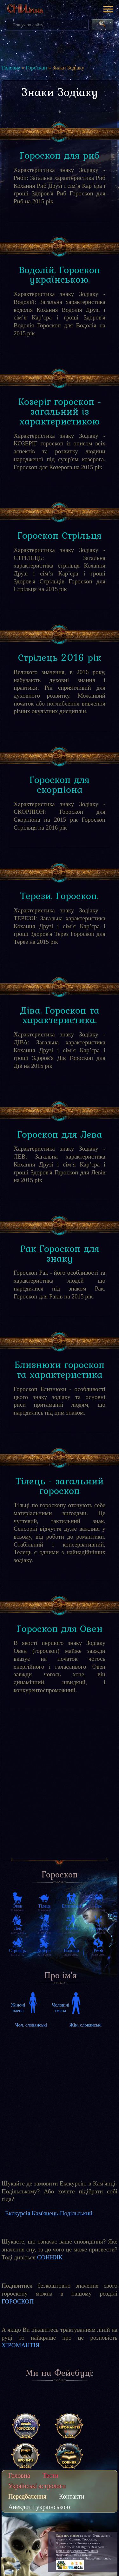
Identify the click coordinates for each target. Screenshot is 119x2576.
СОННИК (50, 2257)
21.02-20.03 (98, 1952)
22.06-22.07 (98, 1908)
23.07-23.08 (17, 1930)
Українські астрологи (37, 2485)
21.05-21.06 (71, 1908)
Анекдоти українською (39, 2506)
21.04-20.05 (44, 1908)
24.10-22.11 (98, 1930)
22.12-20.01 (44, 1952)
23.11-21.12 (17, 1952)
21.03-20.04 (17, 1908)
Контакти (71, 2496)
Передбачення (27, 2496)
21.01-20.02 (71, 1952)
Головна (11, 68)
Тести (50, 2475)
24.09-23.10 (71, 1930)
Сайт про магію (67, 2535)
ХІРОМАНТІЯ (21, 2345)
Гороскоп (36, 68)
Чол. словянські (31, 2024)
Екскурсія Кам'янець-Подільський (48, 2213)
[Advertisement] (59, 1788)
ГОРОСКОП (18, 2301)
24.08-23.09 (44, 1930)
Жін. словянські (85, 2024)
